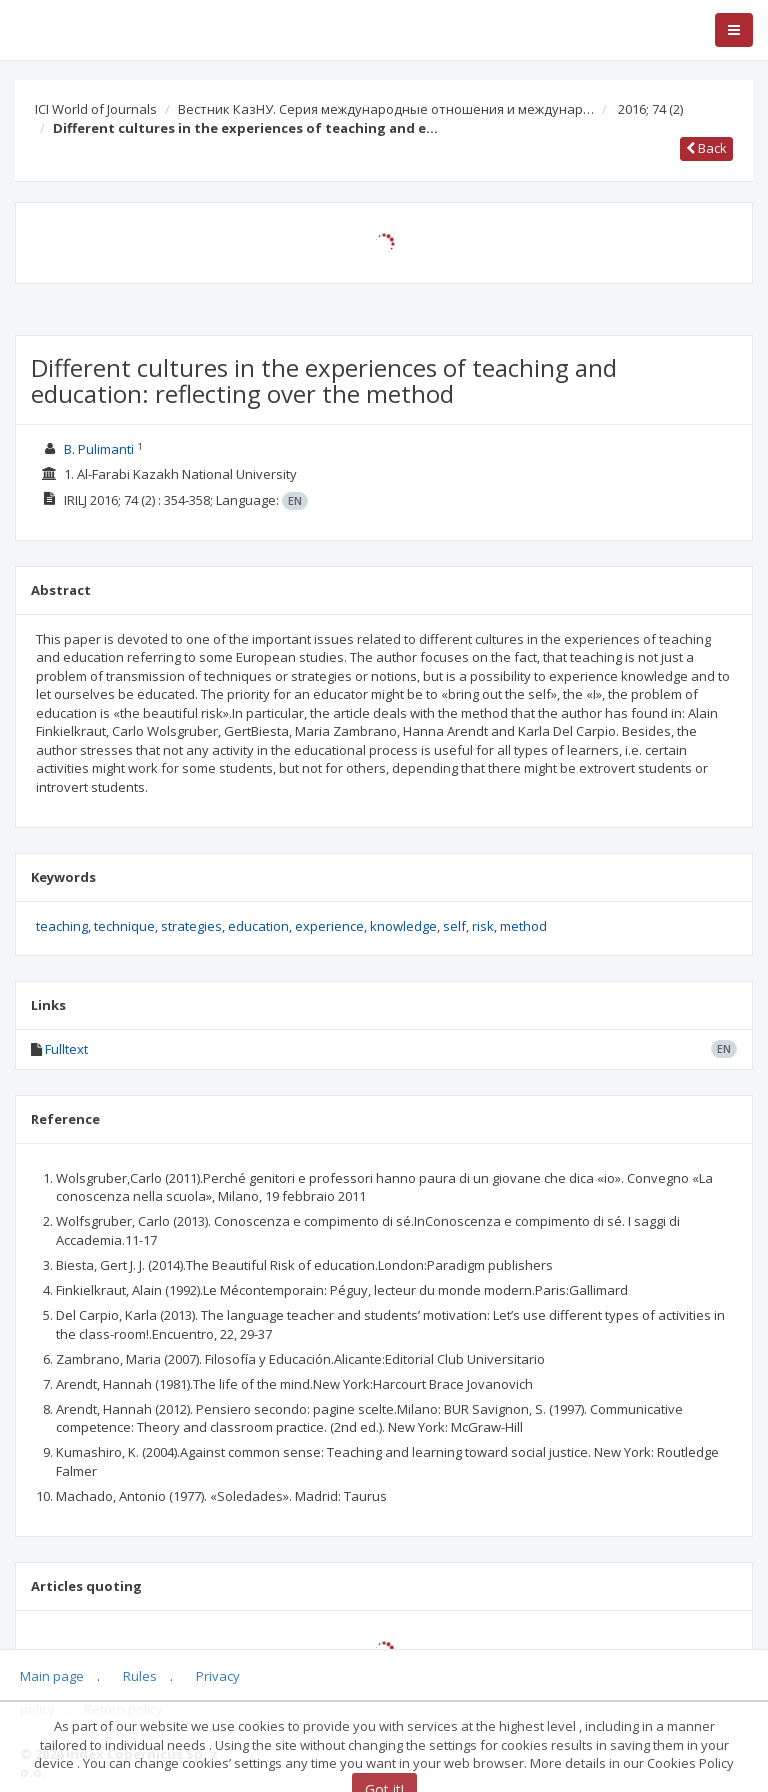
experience (329, 926)
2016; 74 (650, 109)
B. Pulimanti (99, 449)
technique (124, 926)
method (523, 926)
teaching (62, 926)
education (258, 926)
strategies (191, 926)
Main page (52, 1676)
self (454, 926)
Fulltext (66, 1049)
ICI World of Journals (96, 109)
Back (706, 148)
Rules (140, 1676)
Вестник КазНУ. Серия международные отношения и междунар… (386, 109)
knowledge (403, 926)
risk (483, 926)
